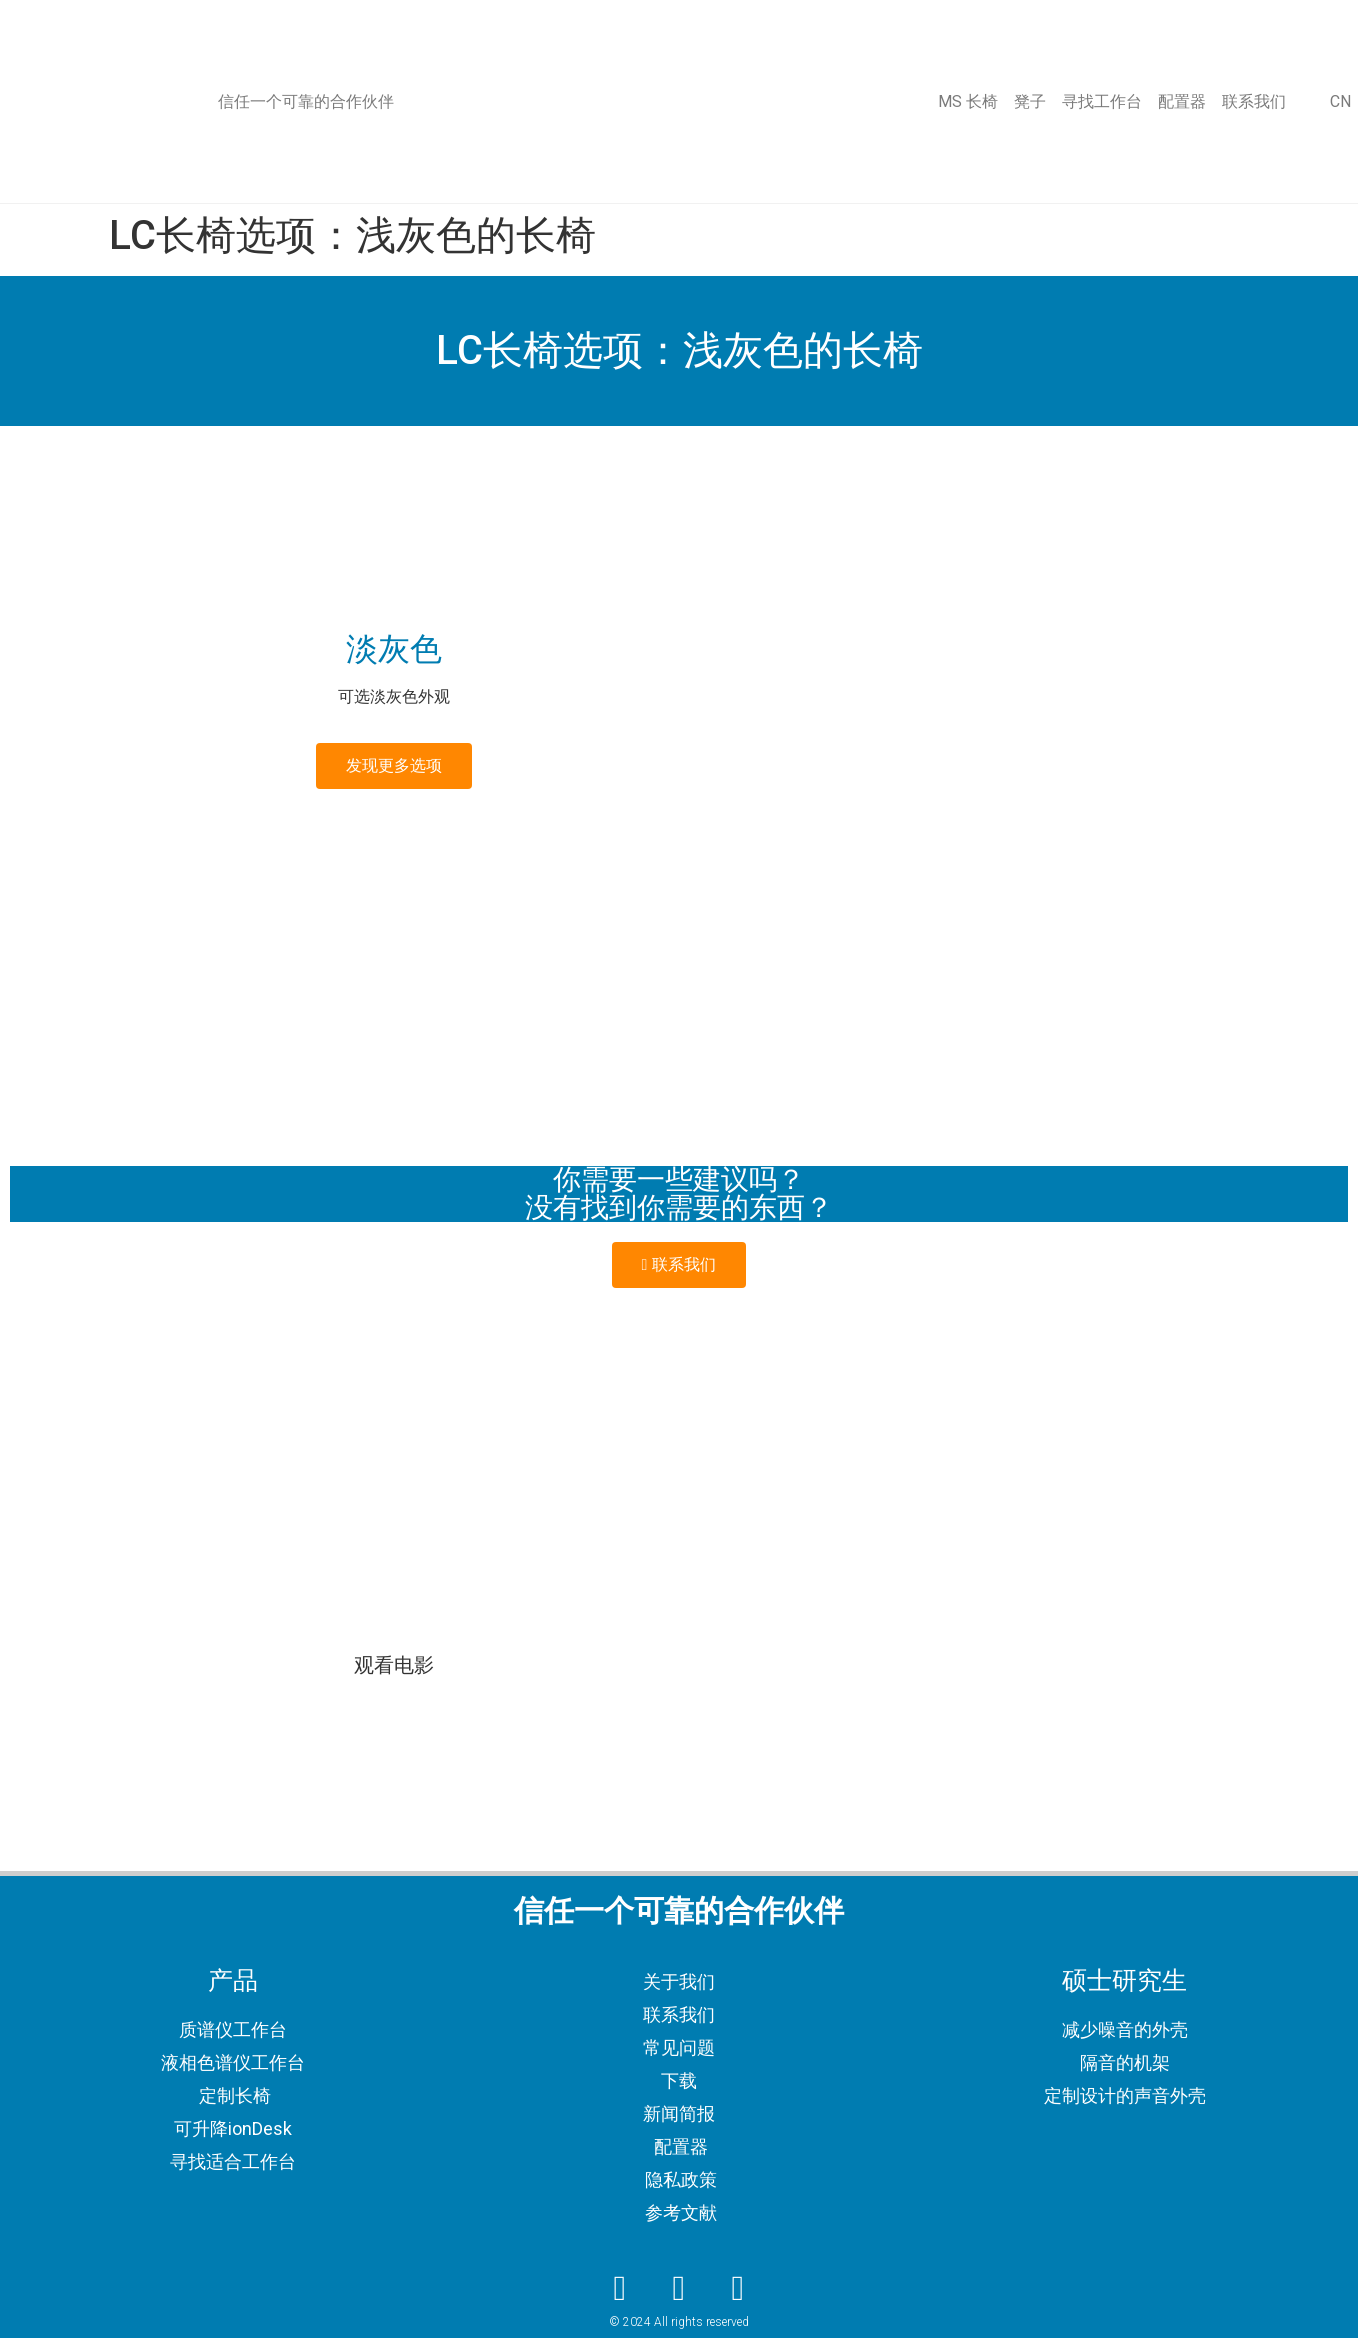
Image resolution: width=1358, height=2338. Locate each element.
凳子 (1030, 101)
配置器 (1182, 101)
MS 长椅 (968, 101)
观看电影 (394, 1665)
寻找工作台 (1102, 101)
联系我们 (1254, 101)
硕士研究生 (1124, 1980)
